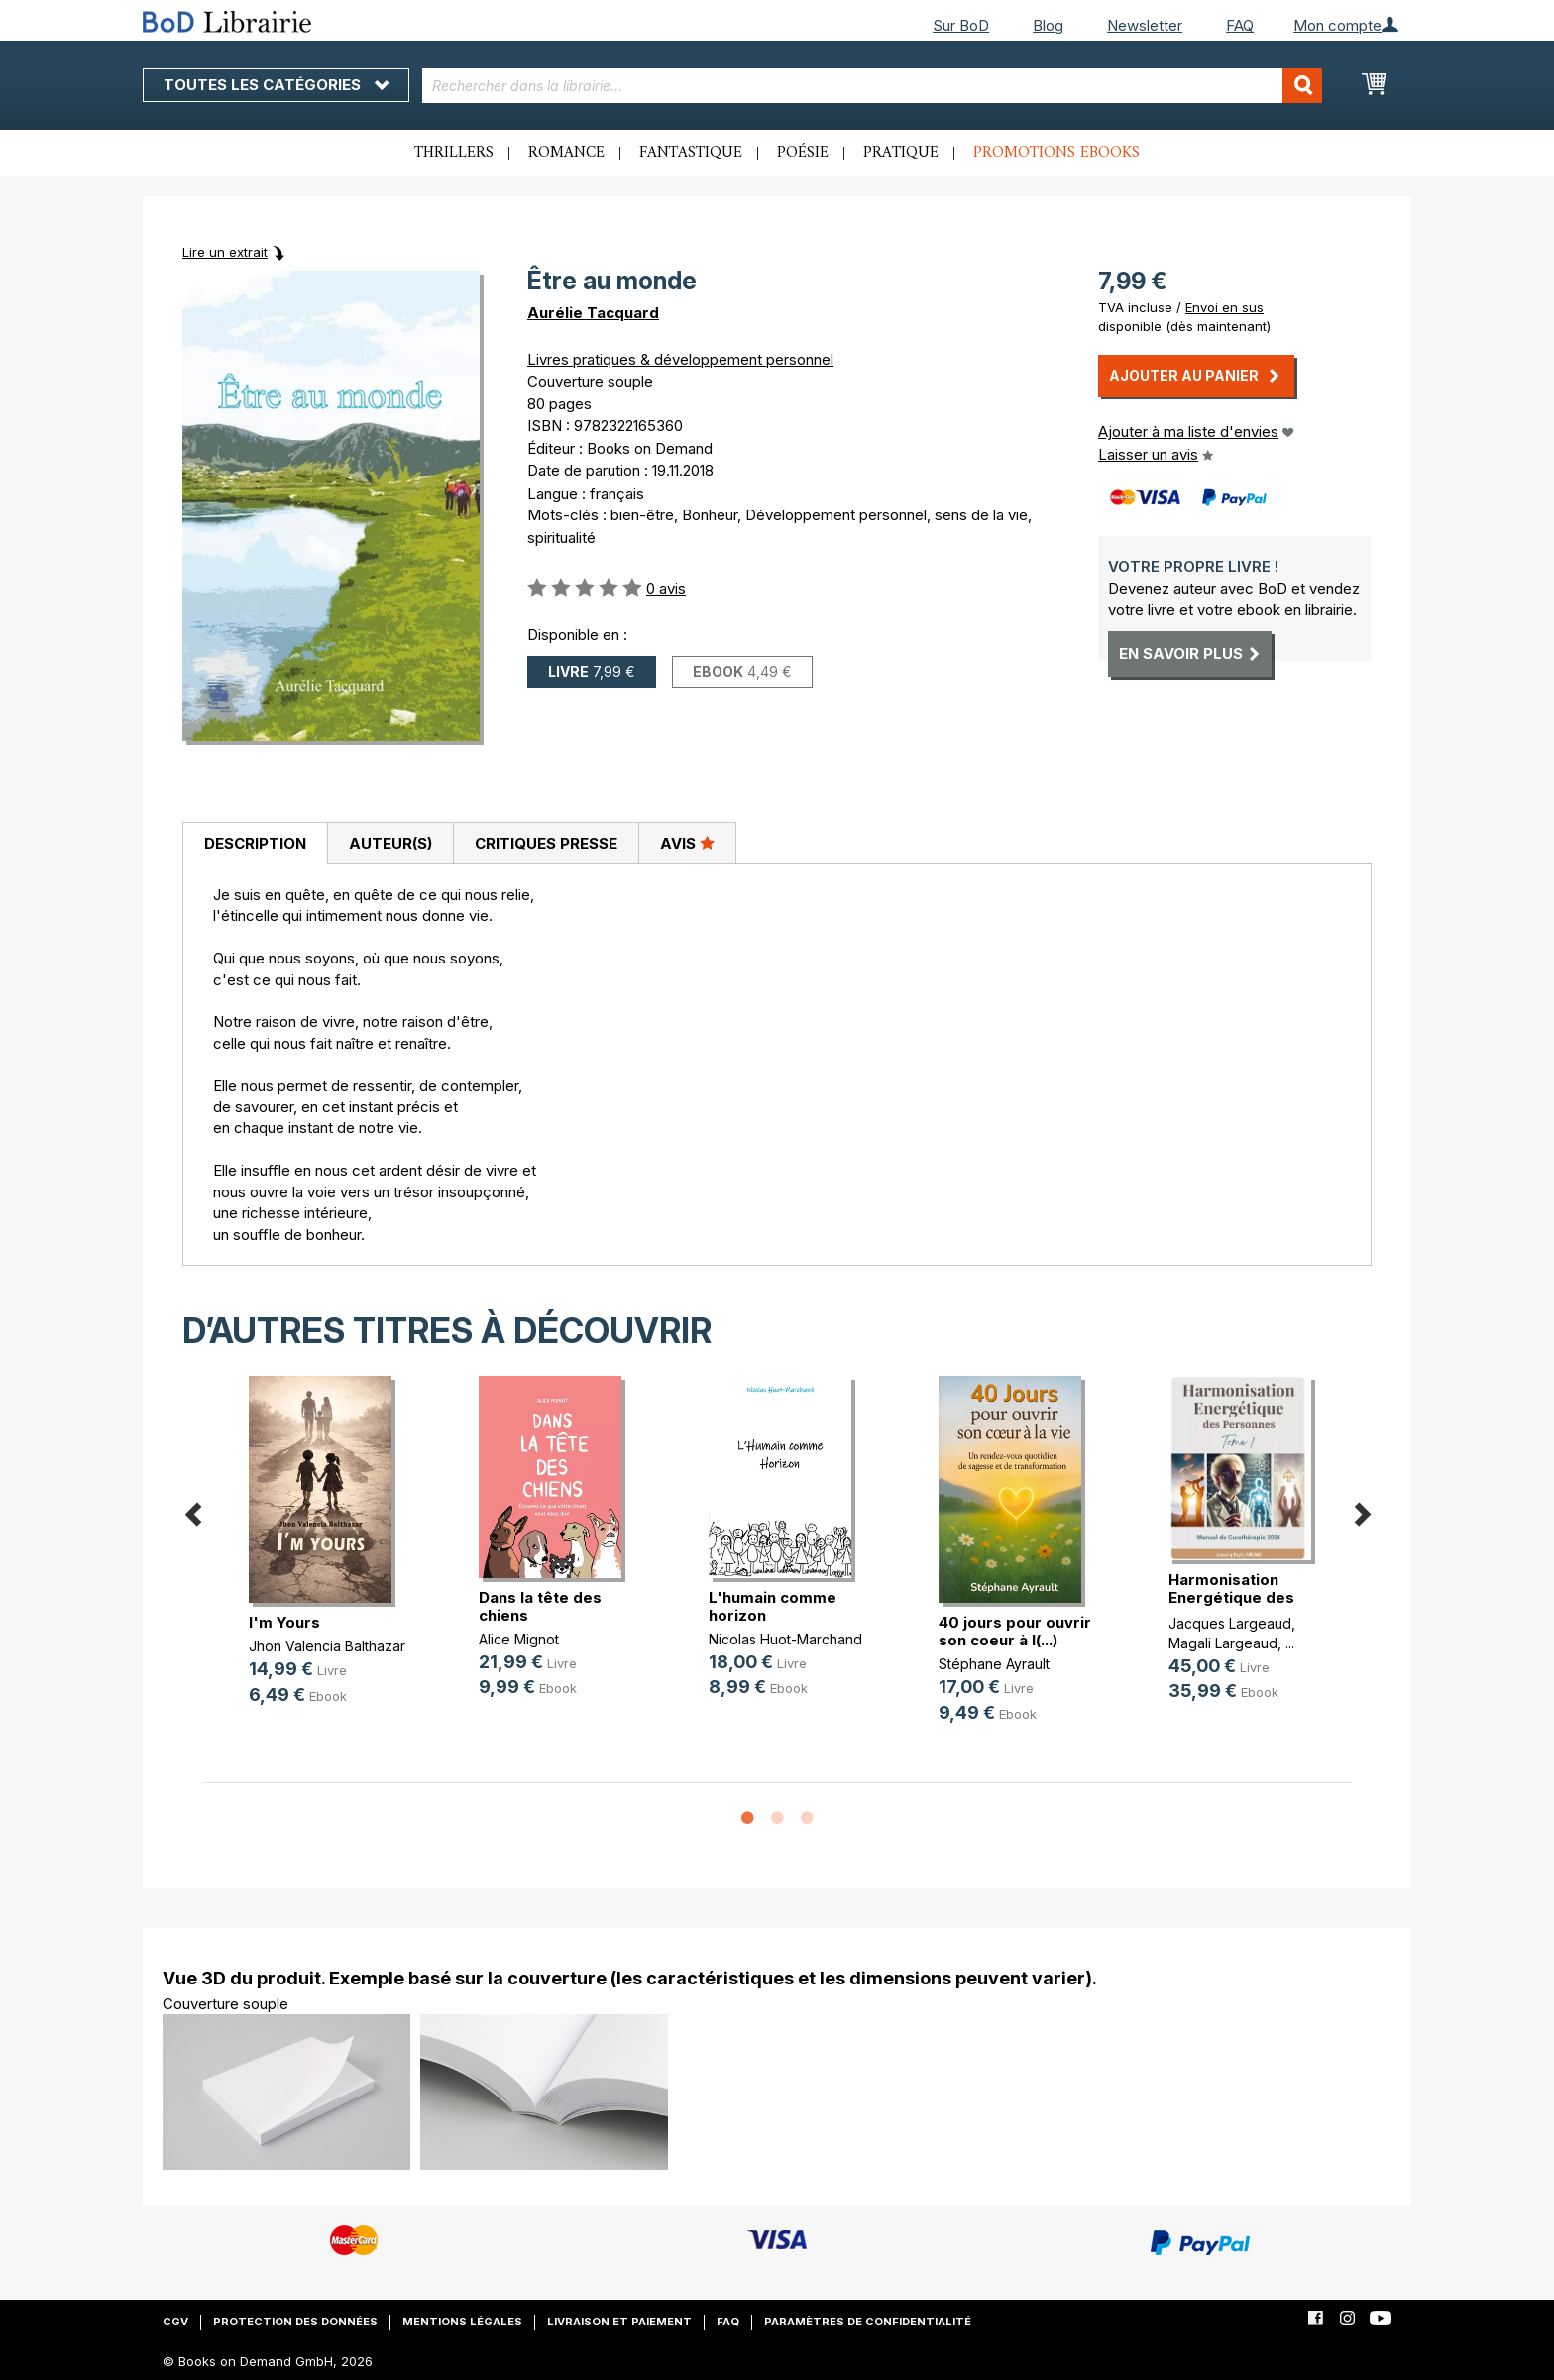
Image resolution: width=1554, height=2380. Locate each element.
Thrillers (454, 153)
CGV (175, 2321)
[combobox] (872, 85)
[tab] (254, 843)
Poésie (803, 153)
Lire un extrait (225, 252)
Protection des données (295, 2321)
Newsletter (1144, 25)
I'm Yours (284, 1622)
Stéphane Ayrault (994, 1663)
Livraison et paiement (619, 2321)
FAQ (1240, 25)
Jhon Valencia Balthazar (327, 1646)
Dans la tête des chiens (540, 1606)
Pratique (901, 153)
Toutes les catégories (276, 84)
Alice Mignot (519, 1639)
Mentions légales (462, 2321)
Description (255, 843)
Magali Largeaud (1222, 1643)
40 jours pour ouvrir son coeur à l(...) (1015, 1631)
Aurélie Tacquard (593, 312)
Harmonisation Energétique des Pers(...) (1231, 1597)
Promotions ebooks (1056, 153)
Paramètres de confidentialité (867, 2321)
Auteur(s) (390, 843)
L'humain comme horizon (772, 1606)
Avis (687, 842)
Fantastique (690, 153)
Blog (1048, 25)
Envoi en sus (1224, 307)
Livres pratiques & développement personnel (680, 359)
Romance (566, 153)
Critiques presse (546, 843)
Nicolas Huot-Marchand (785, 1639)
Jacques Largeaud (1229, 1623)
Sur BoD (961, 25)
